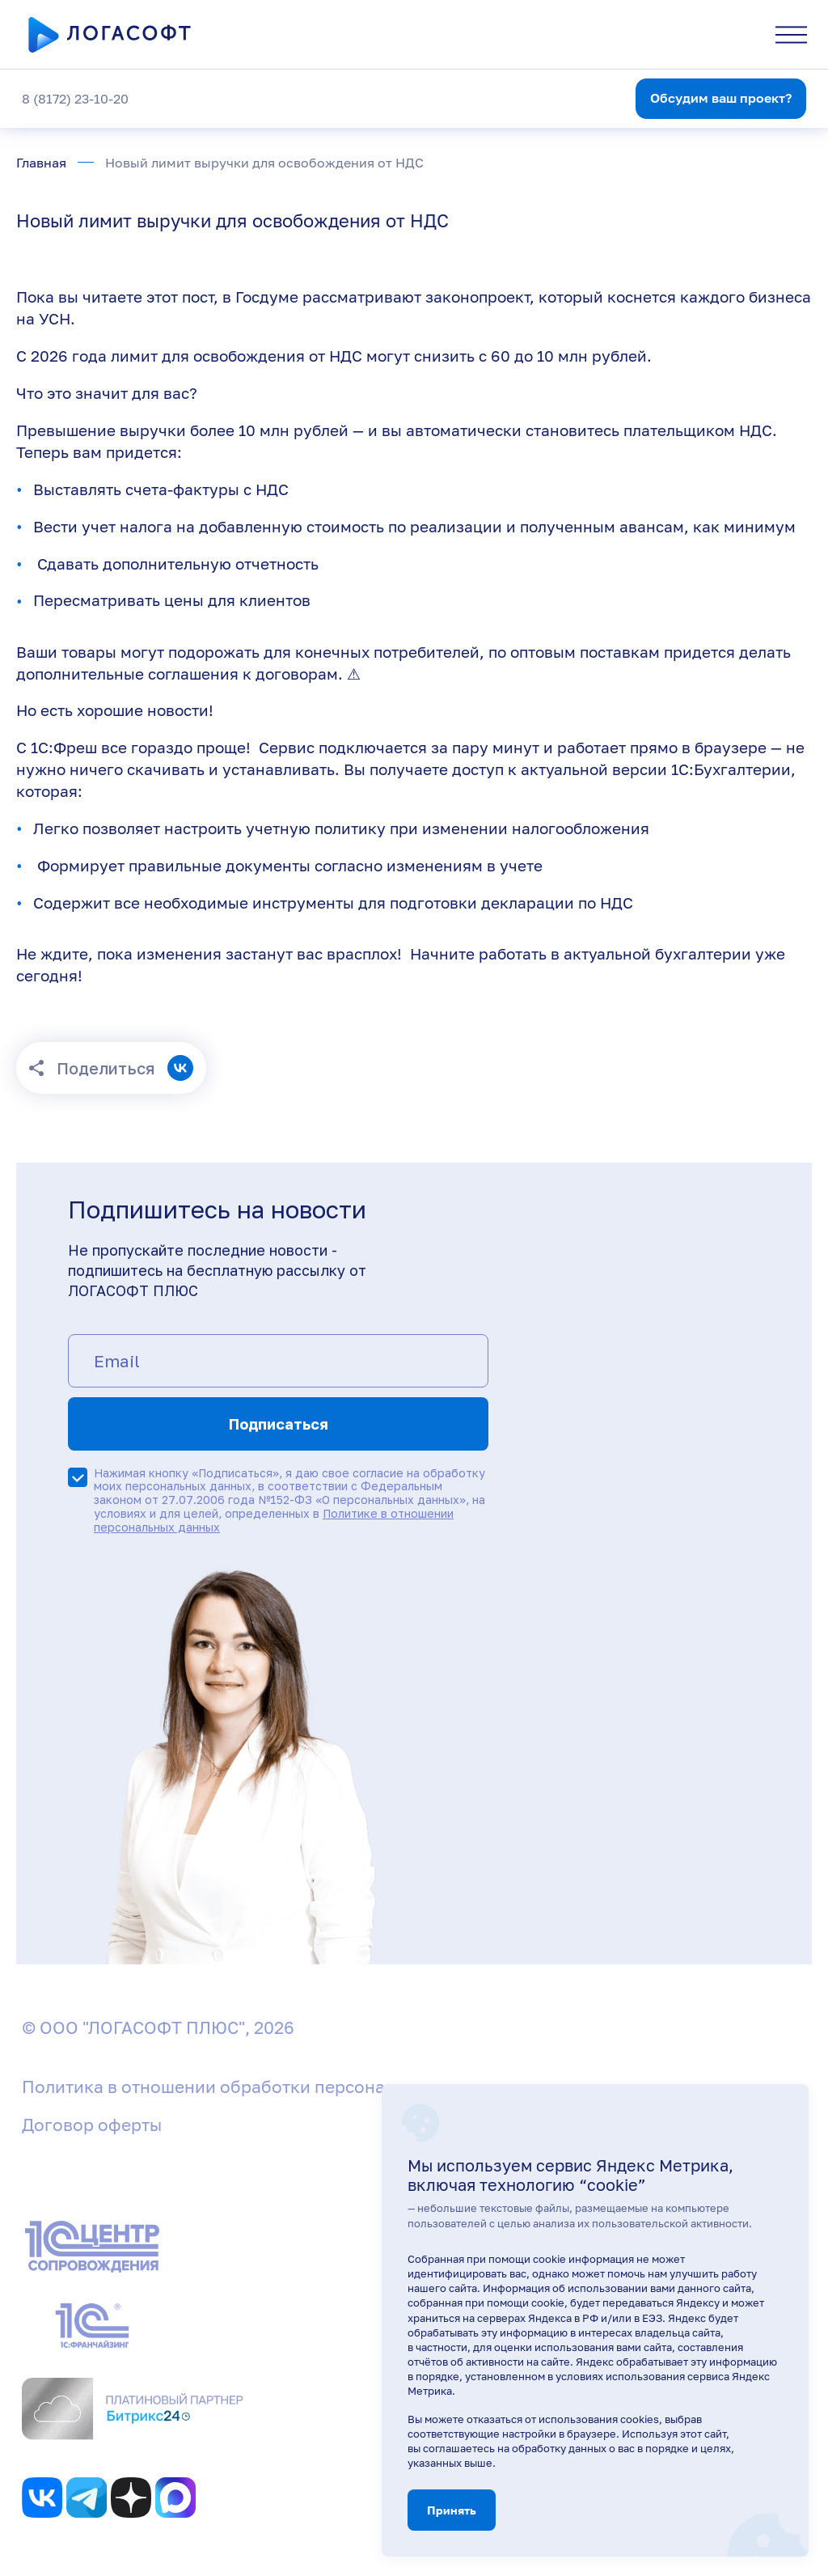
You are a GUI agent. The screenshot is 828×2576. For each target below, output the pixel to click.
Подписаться (278, 1424)
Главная (41, 163)
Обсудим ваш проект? (721, 98)
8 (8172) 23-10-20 (75, 99)
